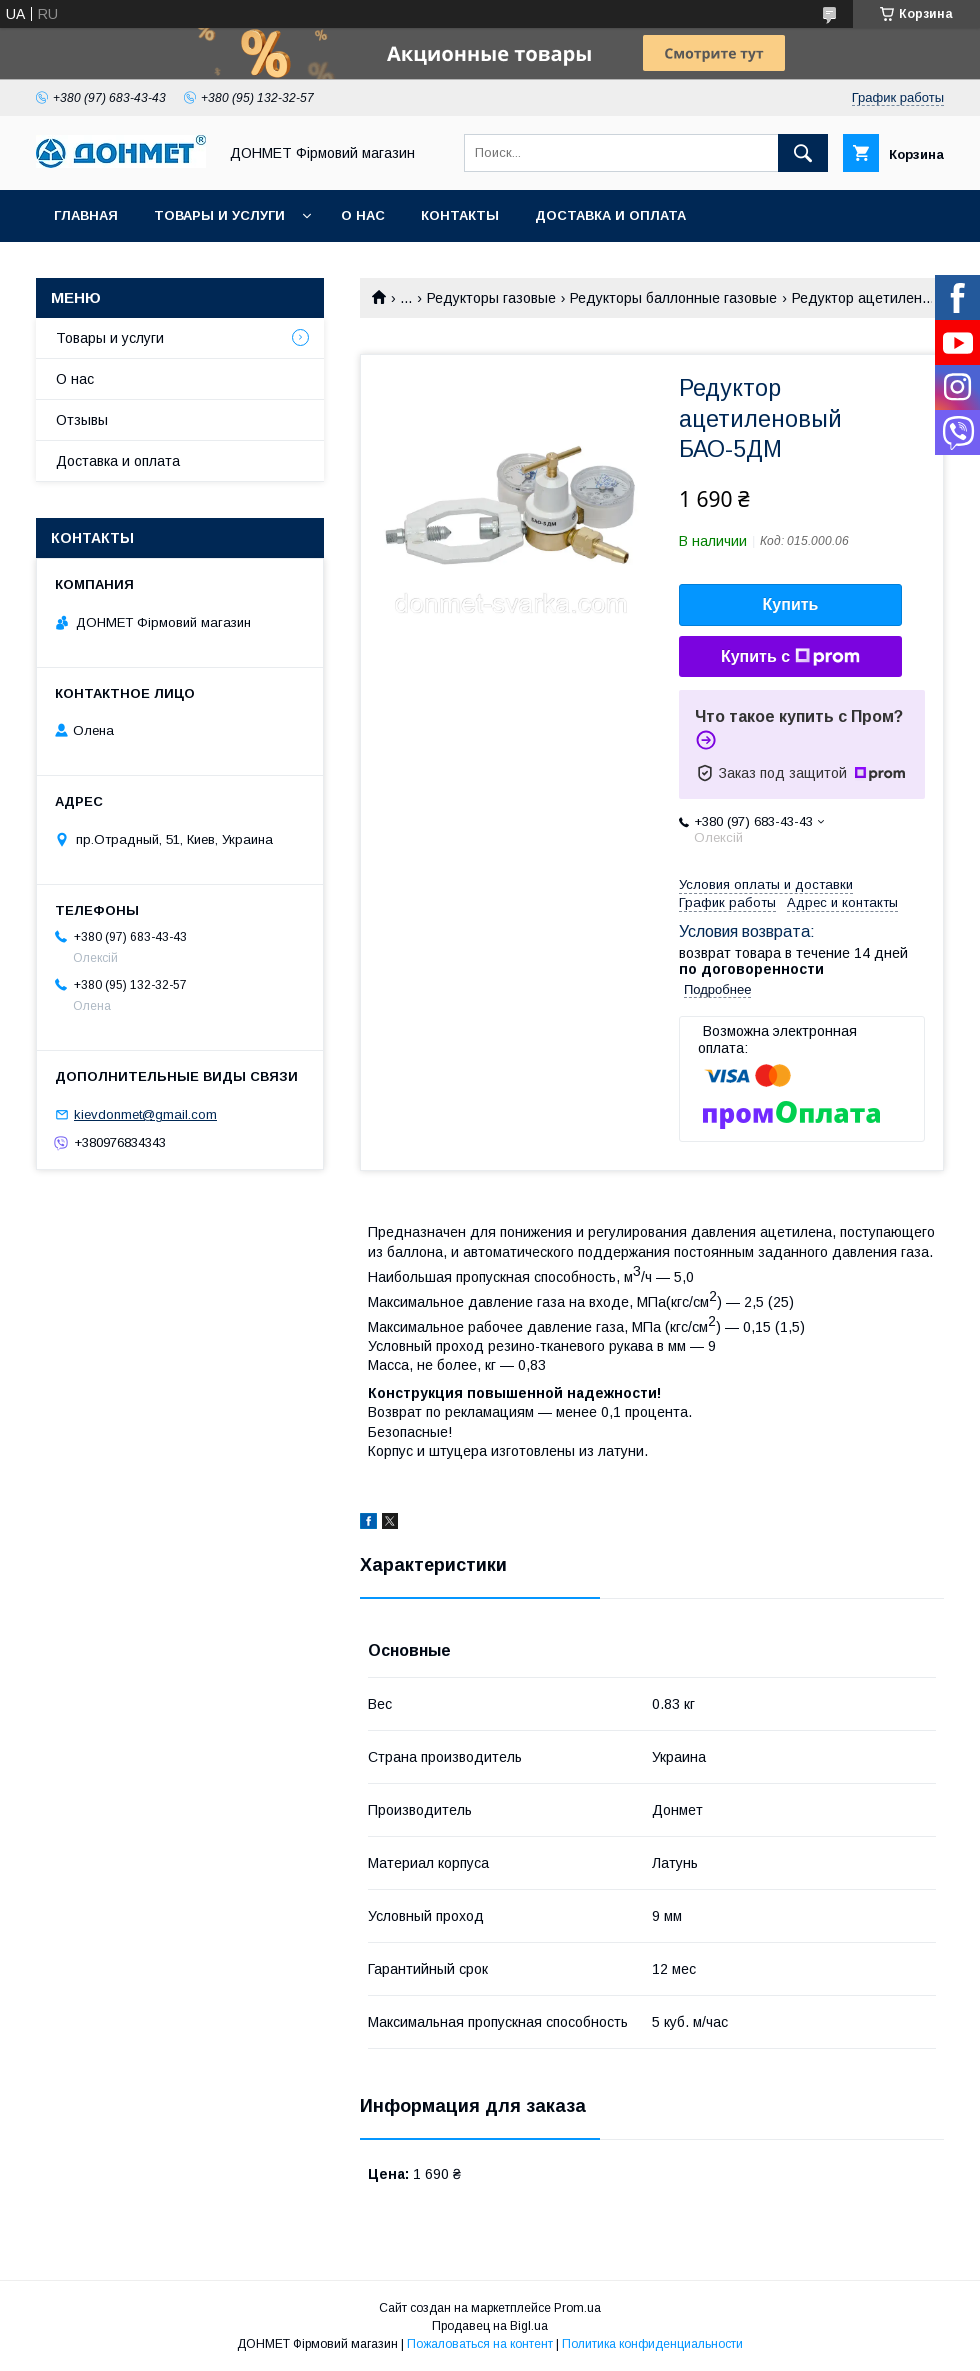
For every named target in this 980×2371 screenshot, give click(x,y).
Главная (86, 215)
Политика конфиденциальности (652, 2344)
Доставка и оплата (610, 215)
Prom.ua (577, 2308)
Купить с (790, 657)
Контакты (460, 215)
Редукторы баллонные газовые (673, 298)
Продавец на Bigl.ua (490, 2326)
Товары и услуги (219, 215)
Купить (791, 604)
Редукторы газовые (491, 298)
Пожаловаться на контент (480, 2344)
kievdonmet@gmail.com (145, 1114)
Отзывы (82, 420)
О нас (363, 215)
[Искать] (803, 153)
